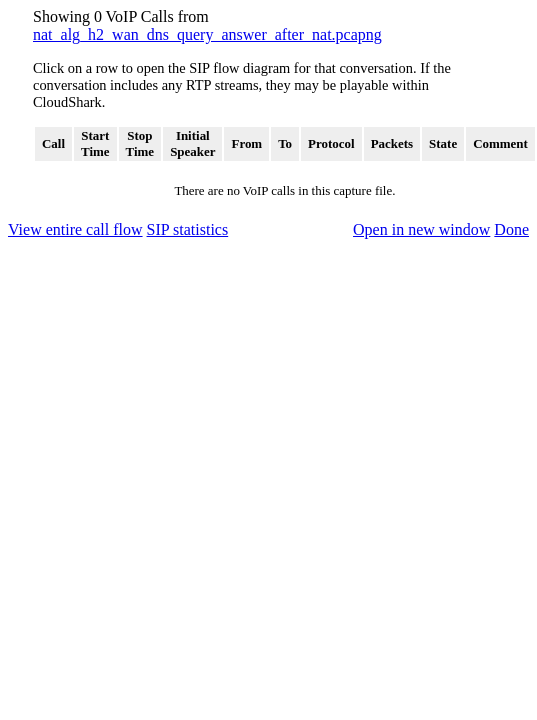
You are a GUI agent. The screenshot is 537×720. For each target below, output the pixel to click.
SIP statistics (188, 229)
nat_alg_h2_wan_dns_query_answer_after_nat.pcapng (207, 34)
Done (511, 229)
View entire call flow (75, 229)
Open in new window (421, 229)
